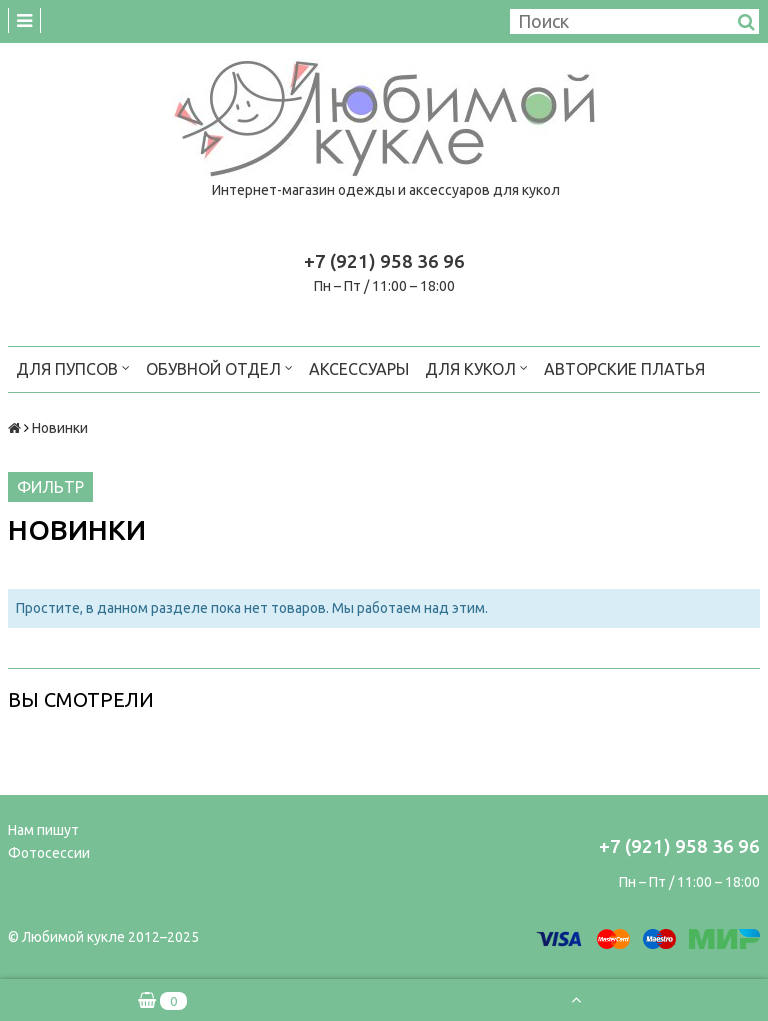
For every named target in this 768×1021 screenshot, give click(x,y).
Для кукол (476, 367)
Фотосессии (49, 853)
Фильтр (50, 487)
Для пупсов (73, 367)
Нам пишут (43, 830)
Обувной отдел (219, 367)
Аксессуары (359, 369)
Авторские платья (624, 369)
